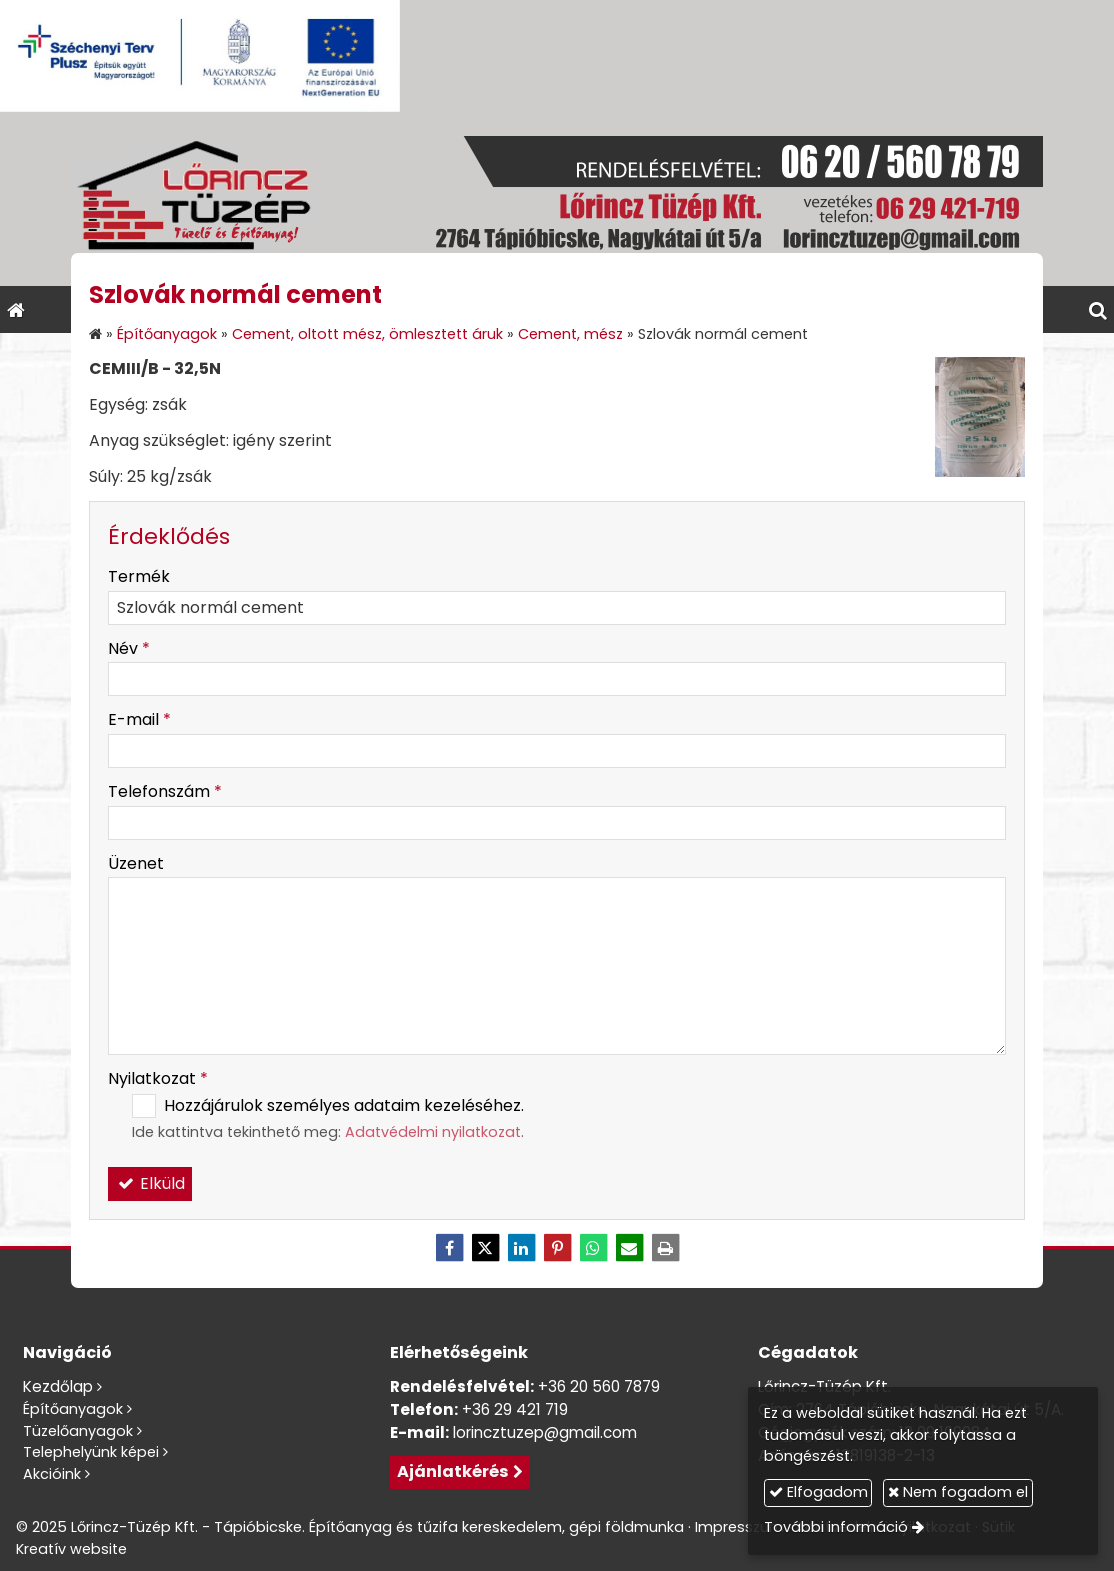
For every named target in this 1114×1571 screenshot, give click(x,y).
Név (129, 648)
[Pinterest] (557, 1248)
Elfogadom (818, 1492)
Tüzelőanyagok (78, 1431)
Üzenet (136, 863)
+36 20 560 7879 (599, 1386)
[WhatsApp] (593, 1248)
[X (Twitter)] (485, 1248)
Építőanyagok (73, 1409)
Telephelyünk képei (91, 1452)
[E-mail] (629, 1248)
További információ (836, 1527)
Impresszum (739, 1527)
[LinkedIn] (521, 1248)
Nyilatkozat (158, 1078)
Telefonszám (165, 791)
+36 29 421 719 (515, 1409)
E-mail (139, 719)
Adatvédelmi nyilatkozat (433, 1132)
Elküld (150, 1183)
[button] (1098, 309)
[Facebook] (449, 1248)
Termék (139, 576)
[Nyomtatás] (665, 1248)
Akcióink (52, 1474)
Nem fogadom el (958, 1492)
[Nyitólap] (557, 199)
